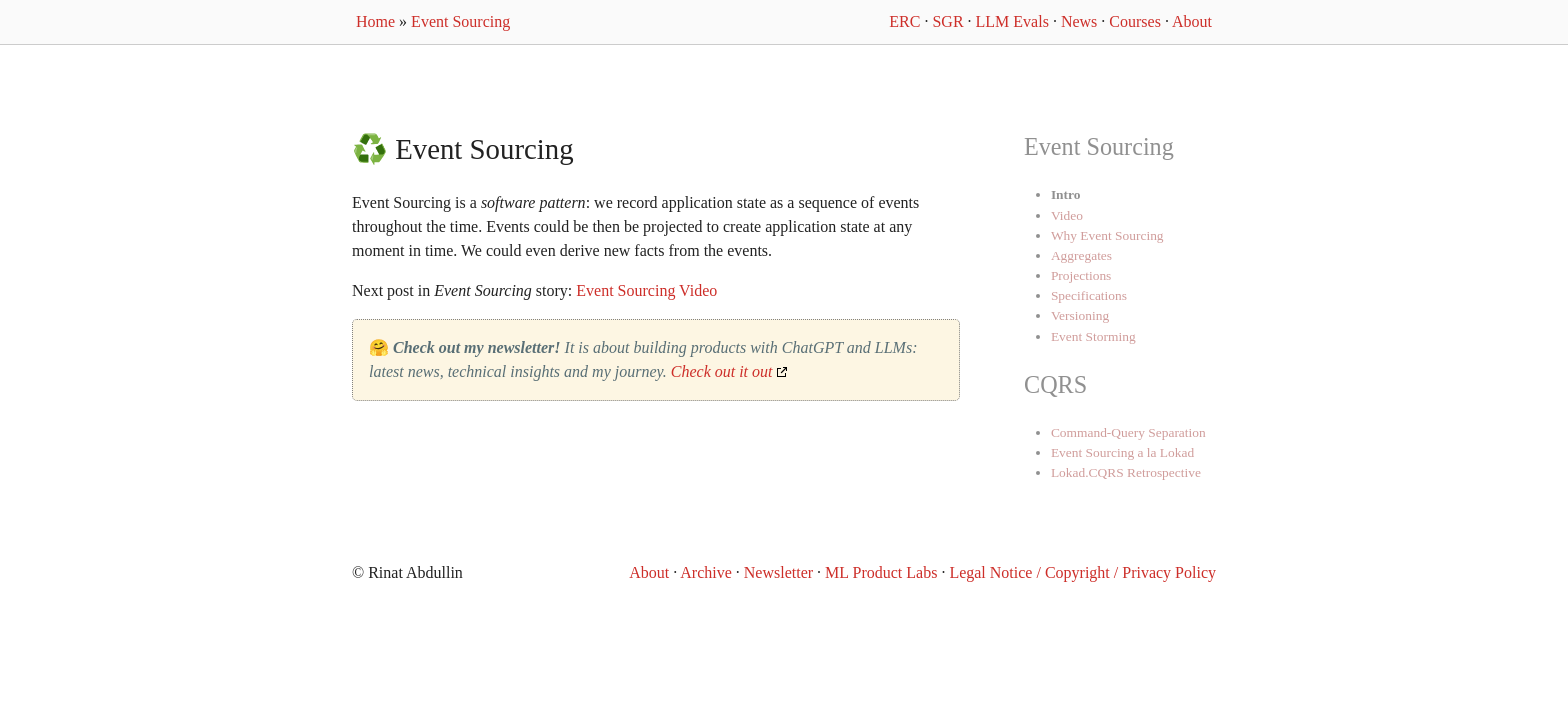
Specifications (1089, 295)
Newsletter (778, 572)
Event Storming (1093, 336)
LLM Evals (1012, 21)
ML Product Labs (881, 572)
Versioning (1080, 315)
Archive (706, 572)
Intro (1066, 194)
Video (1067, 215)
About (1192, 21)
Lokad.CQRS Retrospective (1126, 472)
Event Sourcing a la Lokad (1122, 452)
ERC (904, 21)
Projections (1081, 275)
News (1079, 21)
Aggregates (1081, 255)
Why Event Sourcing (1107, 235)
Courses (1135, 21)
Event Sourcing (460, 21)
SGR (947, 21)
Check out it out (722, 371)
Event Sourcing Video (646, 290)
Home (375, 21)
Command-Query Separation (1128, 432)
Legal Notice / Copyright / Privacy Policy (1082, 572)
